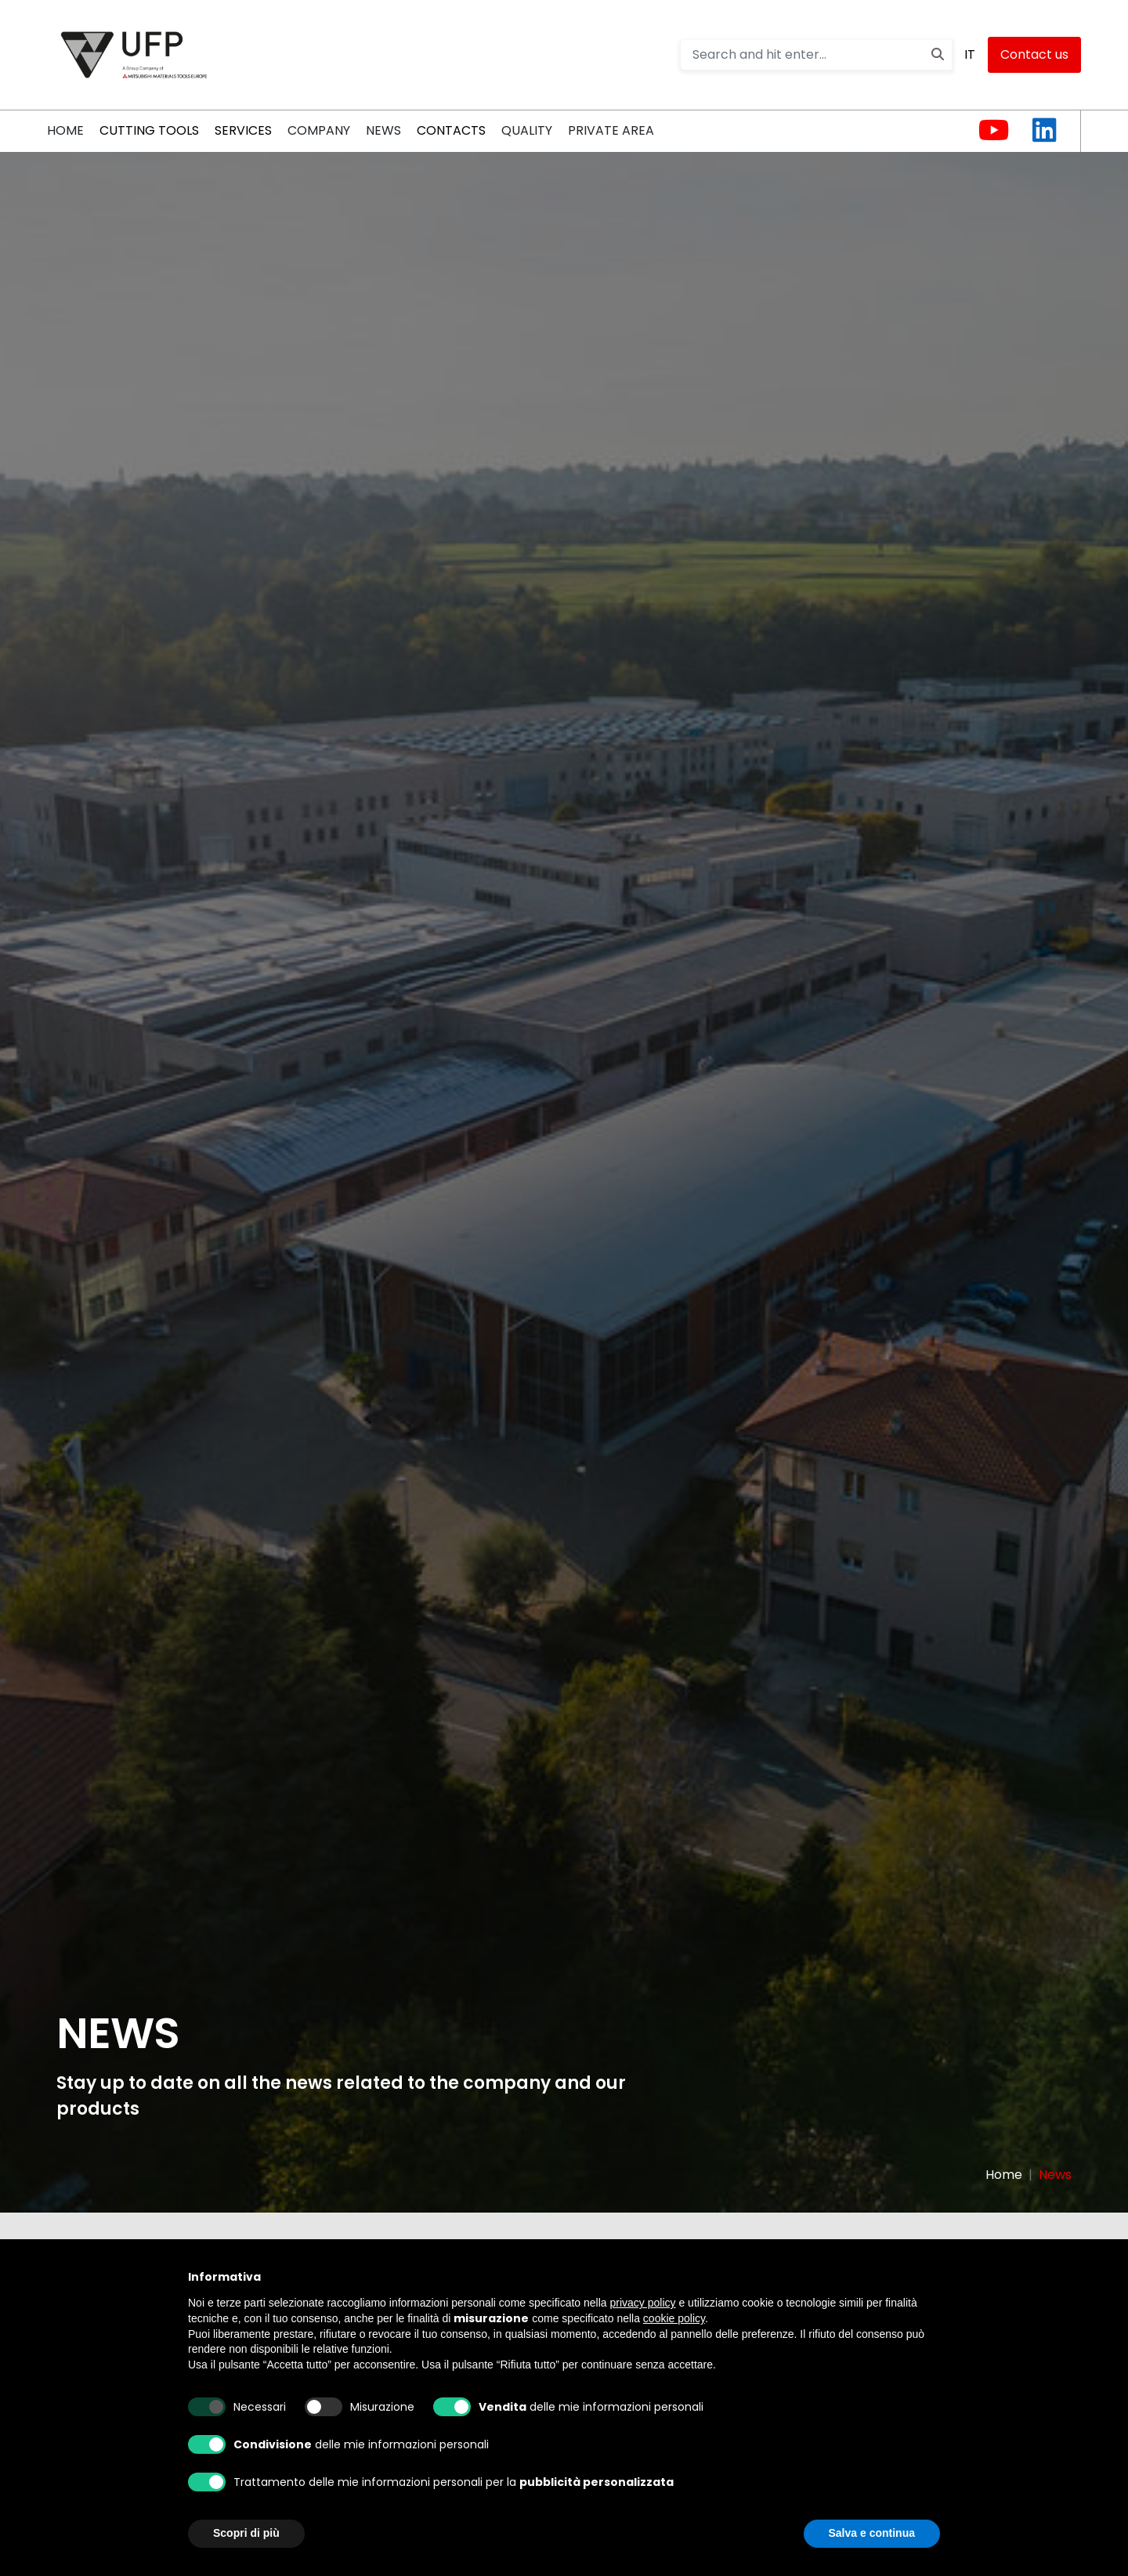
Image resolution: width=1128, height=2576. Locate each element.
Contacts (451, 130)
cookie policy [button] (674, 2318)
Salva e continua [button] (872, 2533)
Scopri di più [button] (246, 2533)
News (383, 130)
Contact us (1034, 54)
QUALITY (526, 130)
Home (1003, 2175)
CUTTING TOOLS (149, 130)
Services (243, 130)
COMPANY (318, 130)
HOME (65, 130)
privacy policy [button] (643, 2302)
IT (969, 54)
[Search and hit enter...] (816, 55)
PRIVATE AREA (611, 130)
